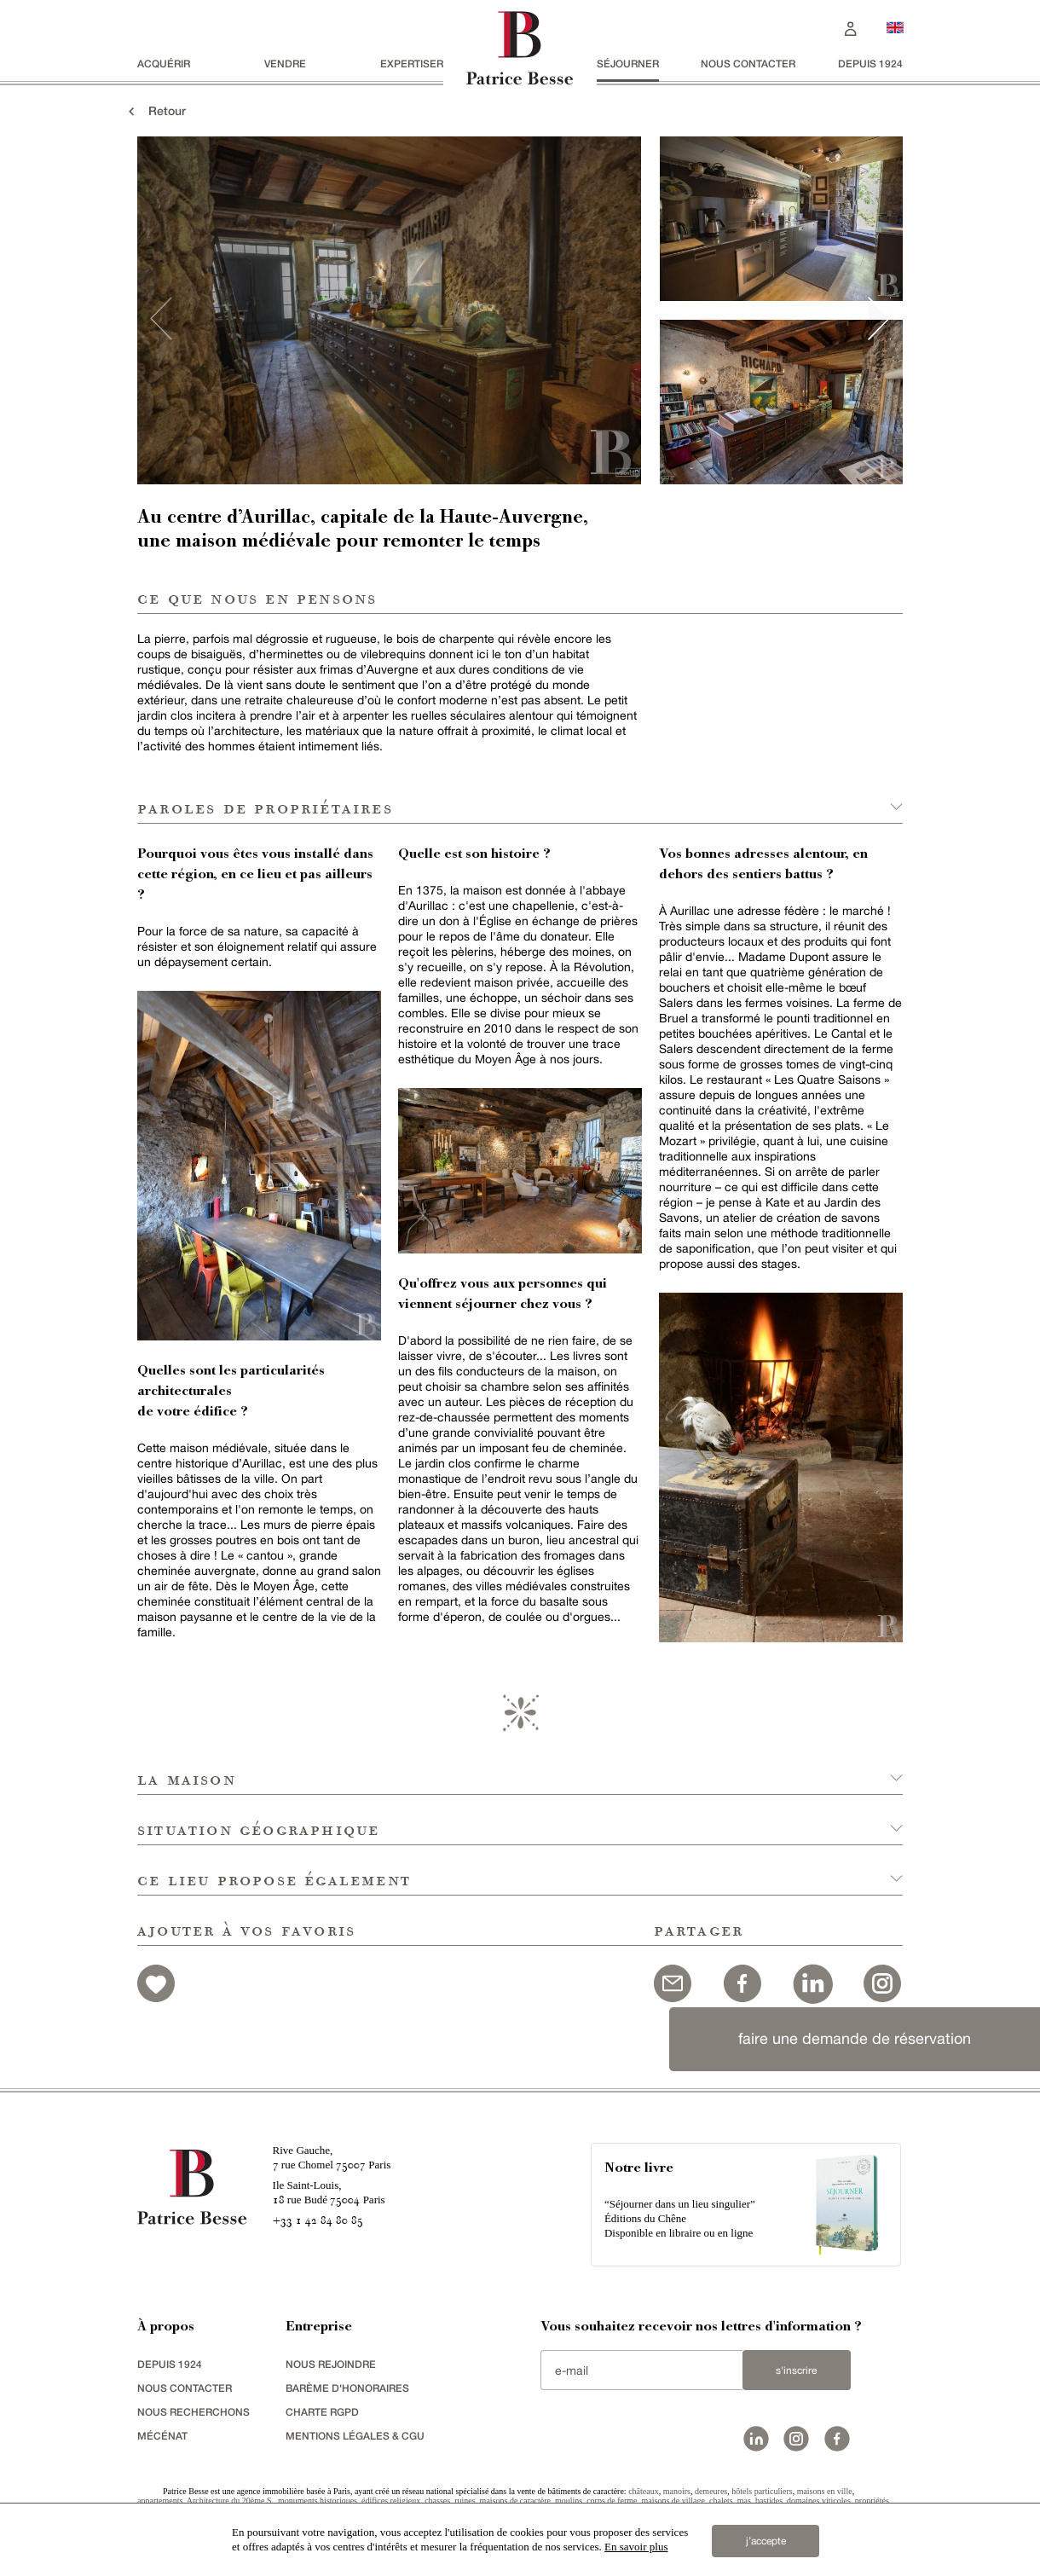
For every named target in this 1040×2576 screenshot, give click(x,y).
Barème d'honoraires (347, 2388)
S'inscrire (796, 2370)
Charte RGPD (322, 2411)
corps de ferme (611, 2500)
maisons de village (673, 2500)
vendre (285, 63)
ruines (464, 2500)
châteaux (643, 2491)
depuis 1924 (870, 63)
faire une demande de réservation (854, 2038)
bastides (769, 2500)
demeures (711, 2491)
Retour (155, 110)
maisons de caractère (515, 2500)
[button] (520, 1770)
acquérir (163, 63)
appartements (159, 2500)
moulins (568, 2500)
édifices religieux (390, 2500)
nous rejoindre (331, 2364)
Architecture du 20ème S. (230, 2500)
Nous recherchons (193, 2411)
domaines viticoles (819, 2500)
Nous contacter (748, 63)
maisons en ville (824, 2491)
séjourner (628, 63)
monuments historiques (317, 2500)
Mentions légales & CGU (355, 2435)
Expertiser (411, 63)
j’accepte (766, 2541)
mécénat (162, 2435)
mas (744, 2500)
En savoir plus (635, 2546)
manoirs (676, 2491)
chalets (721, 2500)
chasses (437, 2500)
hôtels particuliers (761, 2491)
